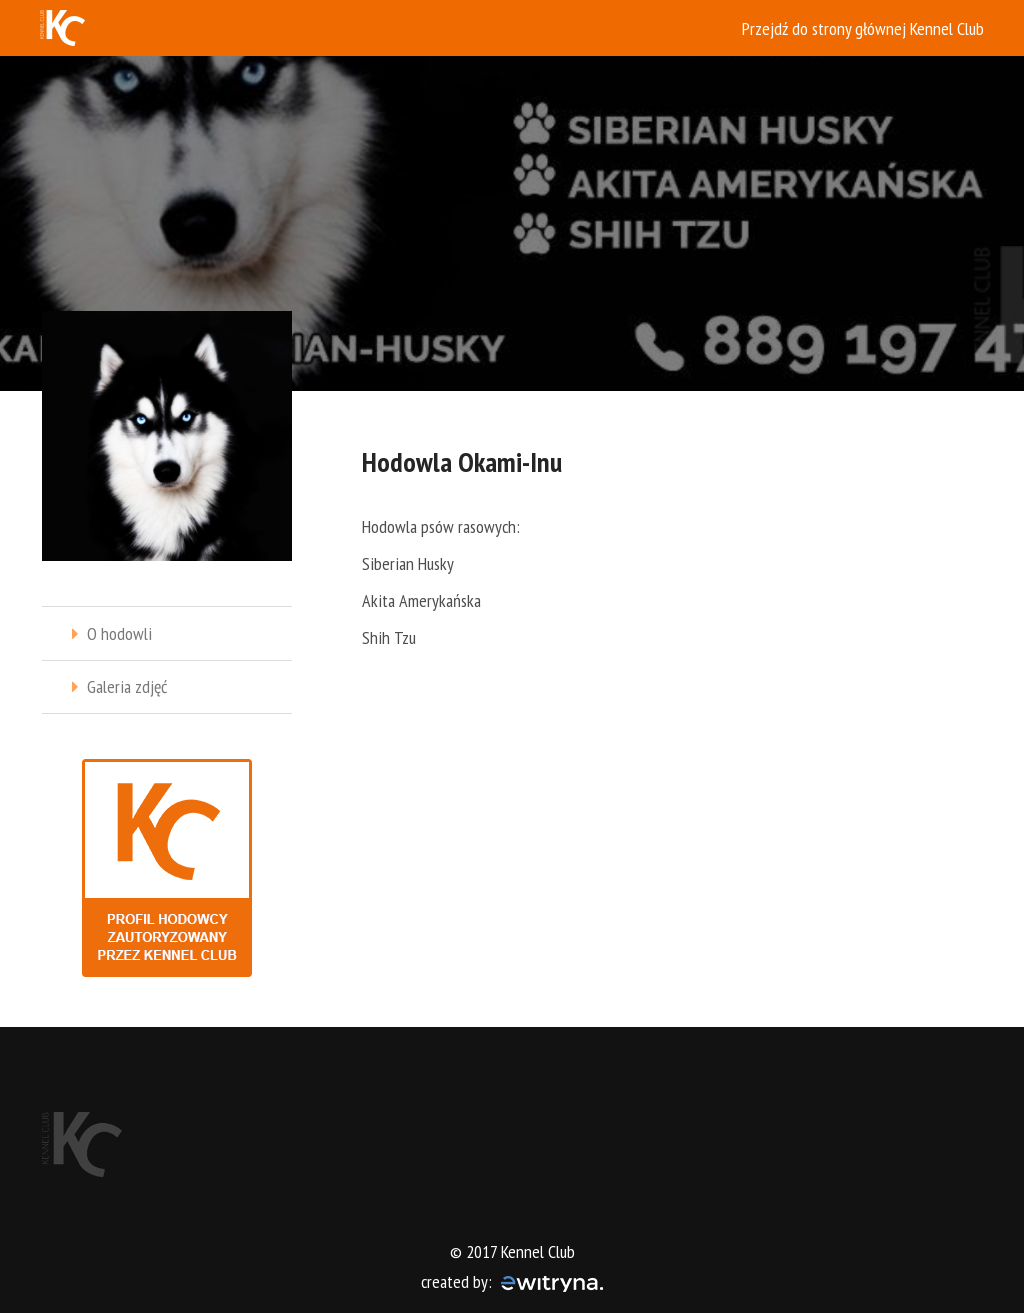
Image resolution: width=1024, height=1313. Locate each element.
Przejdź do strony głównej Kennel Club (863, 28)
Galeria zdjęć (127, 686)
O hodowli (119, 633)
